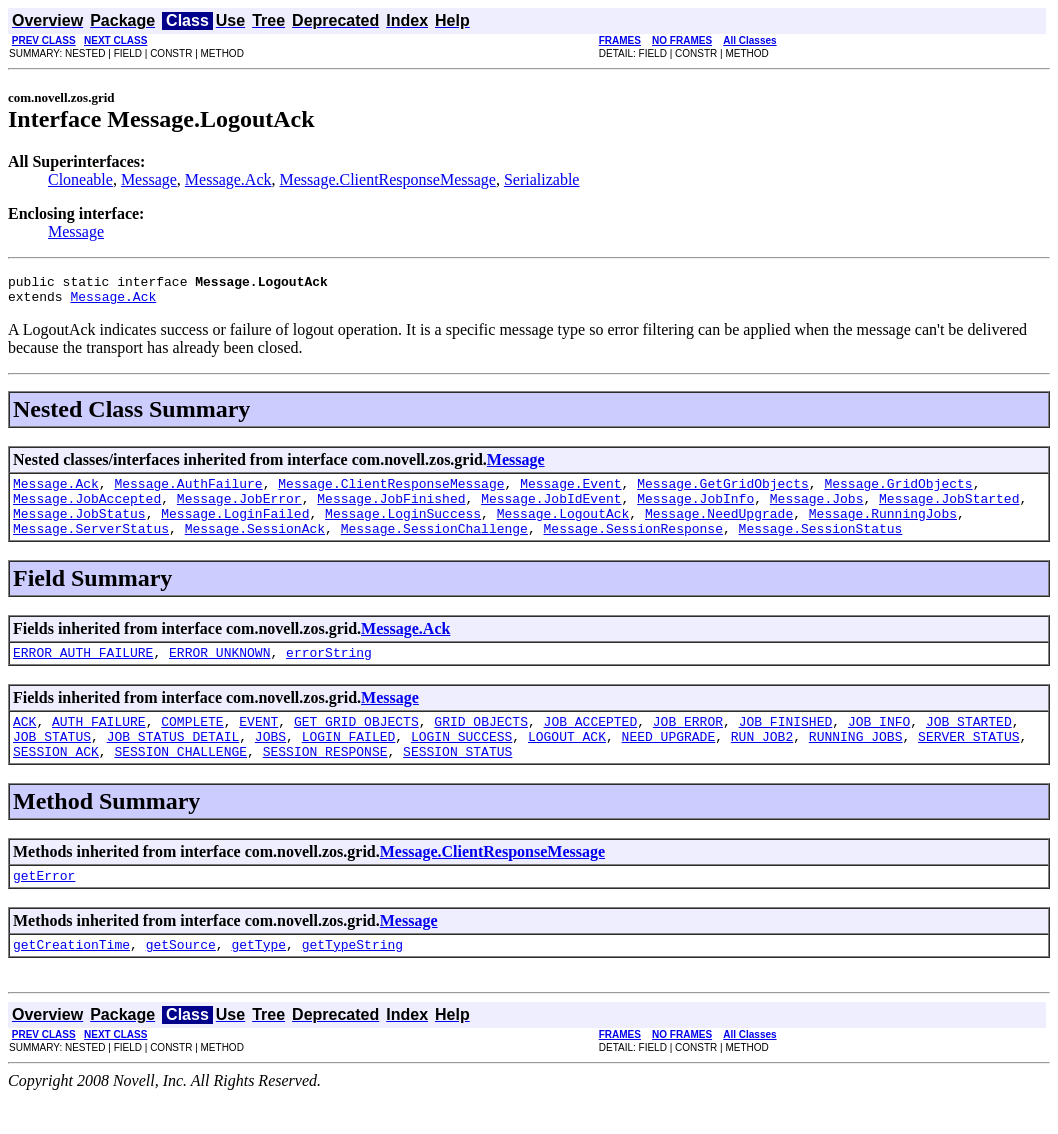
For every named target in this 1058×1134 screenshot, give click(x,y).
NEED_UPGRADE (669, 763)
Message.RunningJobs (883, 528)
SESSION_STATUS (457, 781)
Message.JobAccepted (87, 510)
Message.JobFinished (391, 510)
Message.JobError (239, 510)
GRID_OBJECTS (481, 745)
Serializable (542, 179)
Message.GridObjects (898, 492)
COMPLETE (192, 745)
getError (44, 908)
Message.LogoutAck (563, 528)
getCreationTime (71, 980)
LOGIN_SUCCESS (461, 763)
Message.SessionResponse (632, 546)
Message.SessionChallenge (434, 546)
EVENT (258, 745)
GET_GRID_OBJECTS (356, 745)
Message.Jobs (817, 510)
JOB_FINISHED (786, 745)
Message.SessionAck (255, 546)
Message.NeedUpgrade (719, 528)
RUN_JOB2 (762, 763)
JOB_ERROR (688, 745)
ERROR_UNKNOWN (219, 673)
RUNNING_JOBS (856, 763)
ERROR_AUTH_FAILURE (83, 673)
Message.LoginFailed (235, 528)
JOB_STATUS (52, 763)
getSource (181, 980)
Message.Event (570, 492)
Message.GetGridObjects (723, 492)
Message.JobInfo (695, 510)
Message (149, 179)
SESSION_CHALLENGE (180, 781)
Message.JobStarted (949, 510)
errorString (329, 673)
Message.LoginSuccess (403, 528)
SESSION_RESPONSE (325, 781)
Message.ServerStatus (91, 546)
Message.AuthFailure (188, 492)
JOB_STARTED (969, 745)
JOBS (270, 763)
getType (258, 980)
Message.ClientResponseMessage (388, 179)
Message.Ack (228, 179)
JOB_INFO (879, 745)
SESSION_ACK (56, 781)
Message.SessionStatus (820, 546)
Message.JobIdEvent (551, 510)
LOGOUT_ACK (567, 763)
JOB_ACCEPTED (591, 745)
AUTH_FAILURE (99, 745)
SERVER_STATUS (968, 763)
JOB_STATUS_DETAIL (173, 763)
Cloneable (80, 179)
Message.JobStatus (79, 528)
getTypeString (352, 980)
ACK (24, 745)
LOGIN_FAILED (349, 763)
